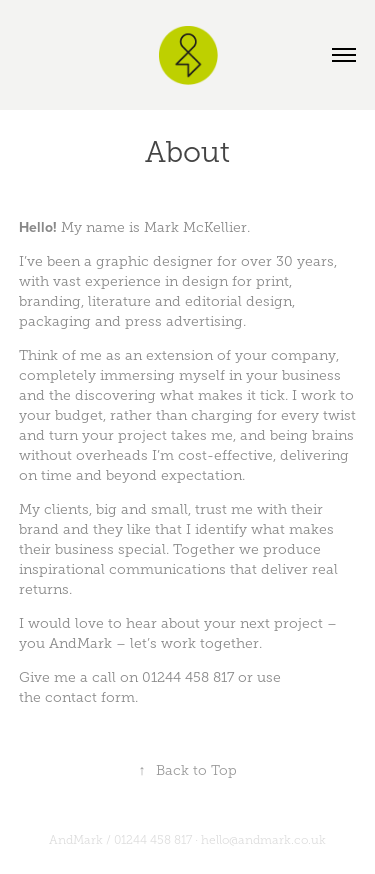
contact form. (91, 697)
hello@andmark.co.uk (263, 840)
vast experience (107, 281)
